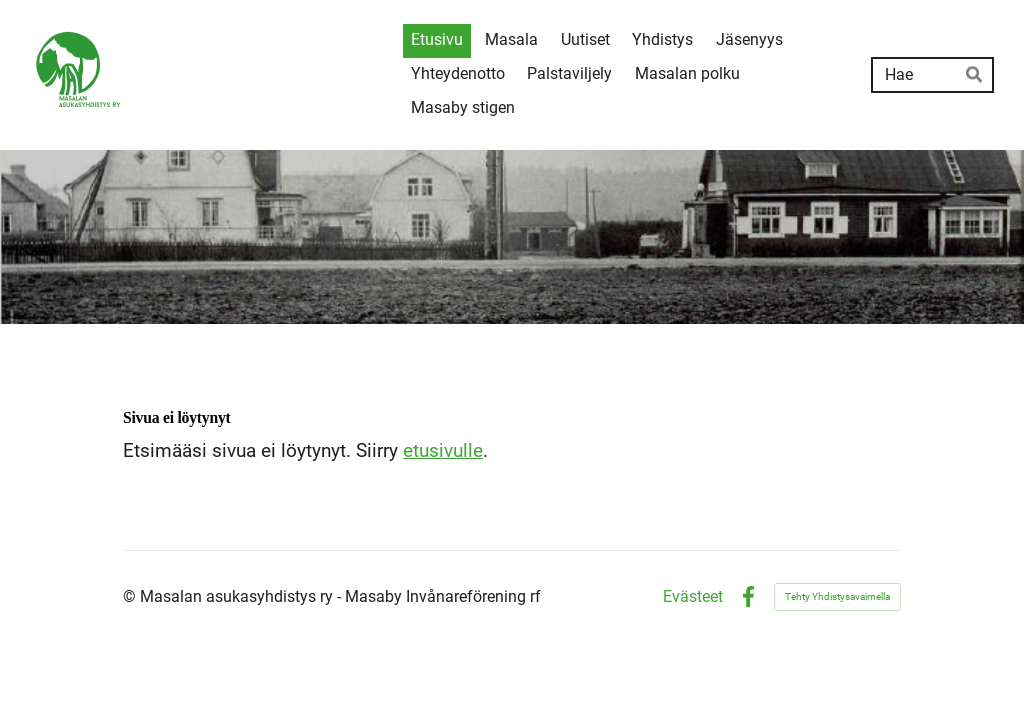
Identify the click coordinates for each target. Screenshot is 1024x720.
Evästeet (693, 597)
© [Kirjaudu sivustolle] (131, 596)
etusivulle (443, 451)
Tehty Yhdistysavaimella (837, 596)
